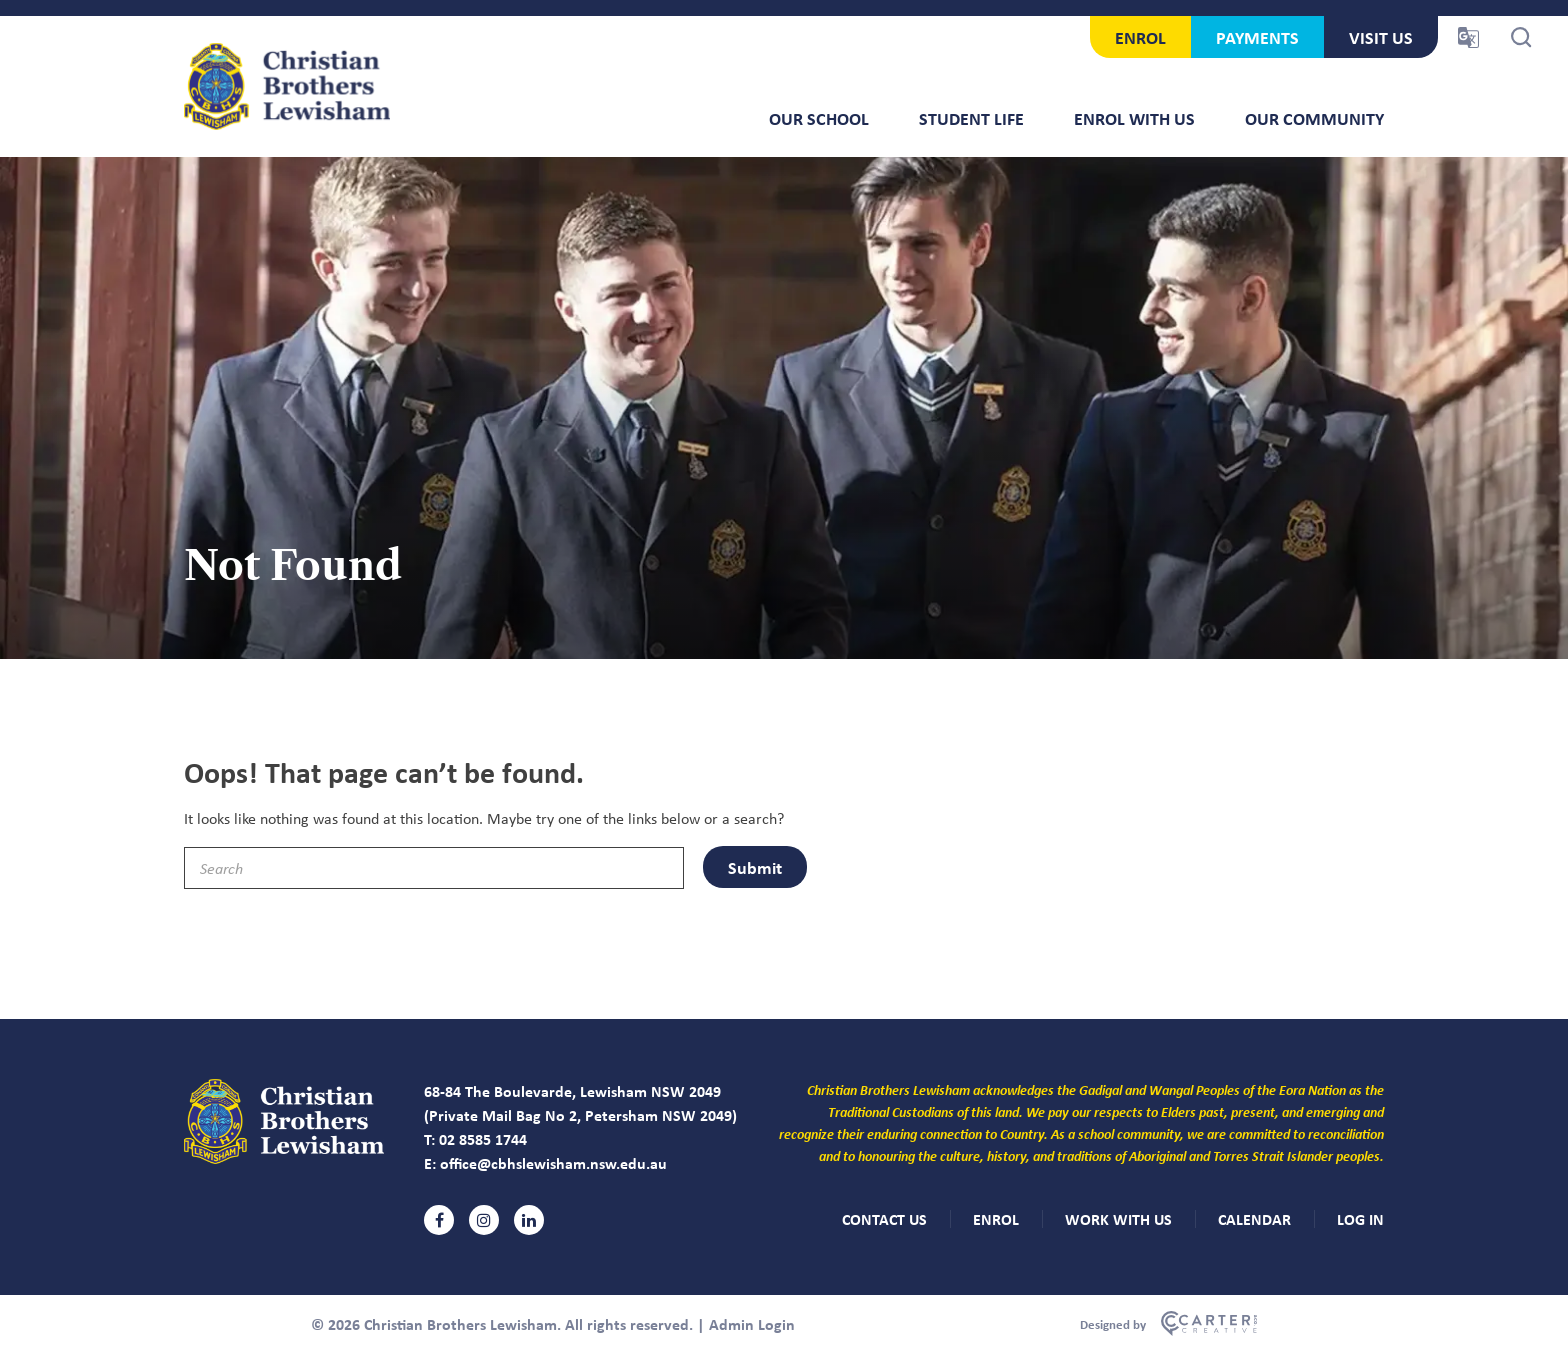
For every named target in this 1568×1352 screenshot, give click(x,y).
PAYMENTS (1257, 37)
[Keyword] (434, 868)
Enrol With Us (1134, 118)
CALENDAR (1254, 1219)
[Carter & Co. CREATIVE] (1168, 1324)
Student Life (971, 118)
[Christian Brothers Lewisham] (284, 1158)
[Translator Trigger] (1468, 37)
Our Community (1314, 118)
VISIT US (1381, 37)
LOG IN (1360, 1219)
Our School (819, 118)
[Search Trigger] (1521, 37)
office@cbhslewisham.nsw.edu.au (553, 1163)
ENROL (1140, 37)
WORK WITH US (1118, 1219)
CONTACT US (884, 1219)
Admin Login (752, 1324)
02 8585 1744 (483, 1139)
